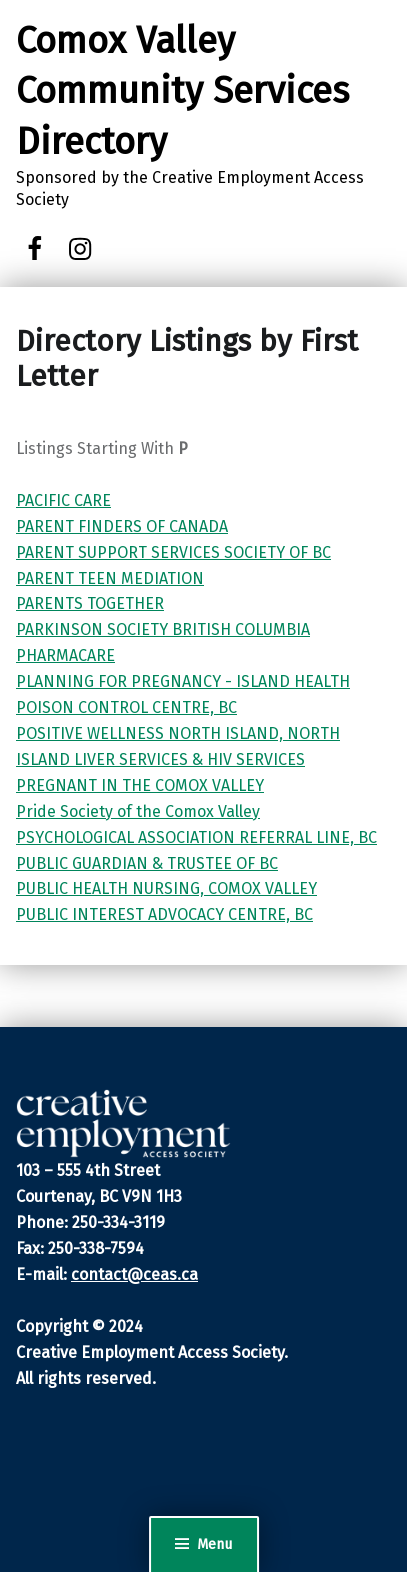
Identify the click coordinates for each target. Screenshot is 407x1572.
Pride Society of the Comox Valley (138, 811)
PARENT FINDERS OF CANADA (122, 526)
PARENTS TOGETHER (90, 603)
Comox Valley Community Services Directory (182, 91)
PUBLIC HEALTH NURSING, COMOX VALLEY (166, 888)
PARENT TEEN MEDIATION (110, 578)
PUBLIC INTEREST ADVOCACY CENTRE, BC (164, 914)
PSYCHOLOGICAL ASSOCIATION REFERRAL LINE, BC (196, 837)
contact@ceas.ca (134, 1274)
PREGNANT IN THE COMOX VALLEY (140, 785)
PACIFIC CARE (63, 500)
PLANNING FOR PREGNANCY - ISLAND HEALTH (183, 681)
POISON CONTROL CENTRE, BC (126, 707)
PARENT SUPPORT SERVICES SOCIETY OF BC (173, 552)
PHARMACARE (65, 655)
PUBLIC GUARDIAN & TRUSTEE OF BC (147, 863)
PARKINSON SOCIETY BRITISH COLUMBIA (163, 629)
